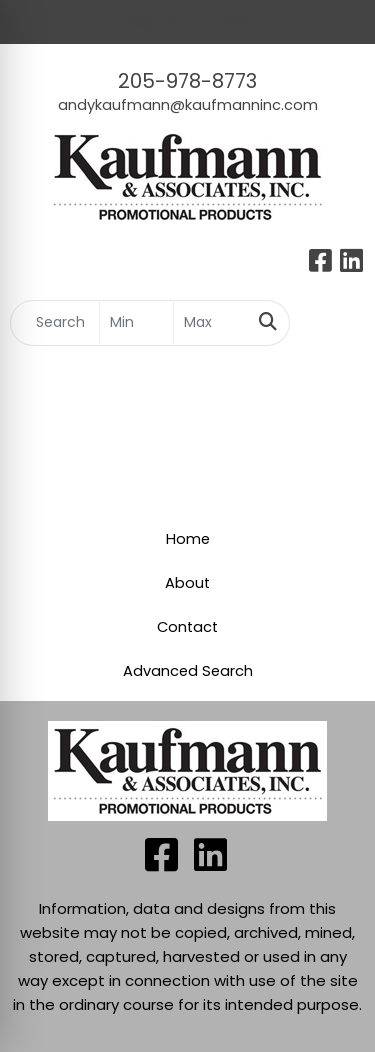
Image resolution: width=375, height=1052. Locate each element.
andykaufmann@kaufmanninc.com (188, 105)
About (187, 583)
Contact (187, 627)
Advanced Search (188, 671)
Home (188, 539)
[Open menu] (335, 323)
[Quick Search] (55, 323)
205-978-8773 (187, 81)
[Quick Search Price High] (210, 323)
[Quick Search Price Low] (136, 323)
